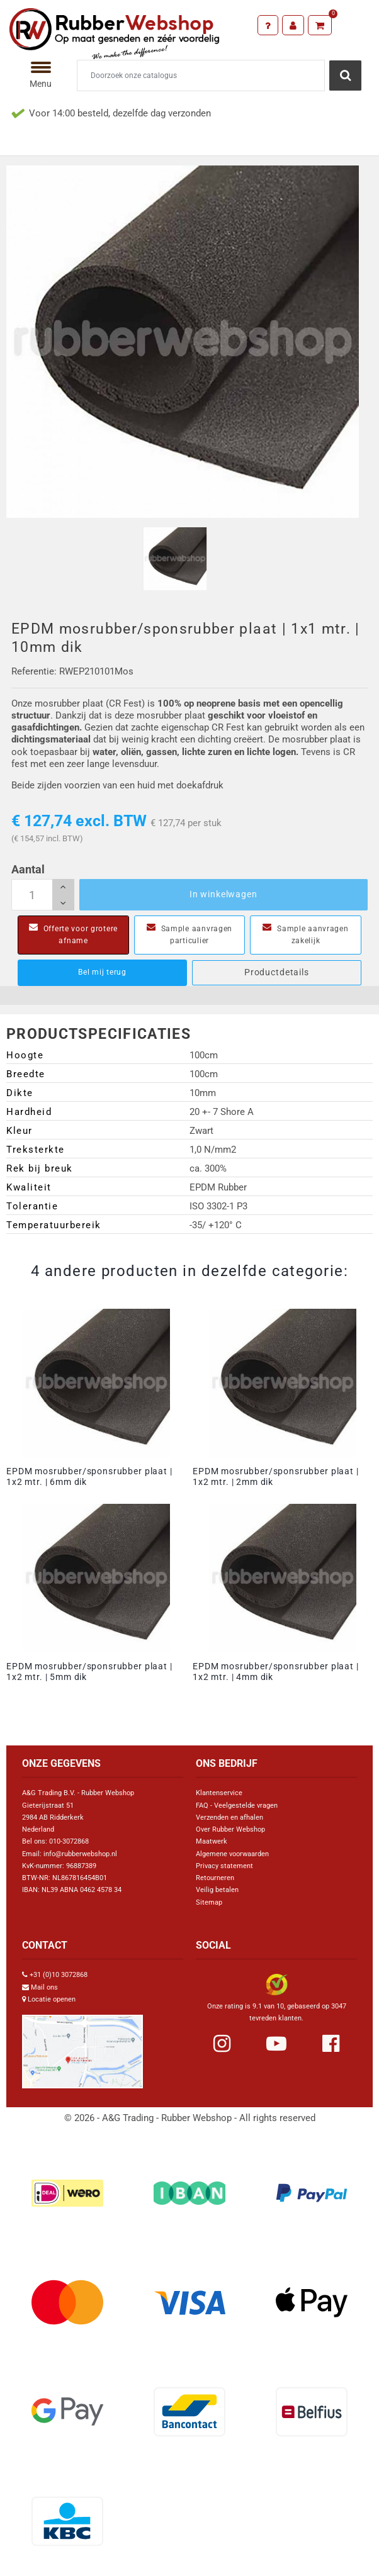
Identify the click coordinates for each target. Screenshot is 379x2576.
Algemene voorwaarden (232, 1854)
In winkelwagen (223, 894)
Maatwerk (211, 1841)
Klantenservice (219, 1793)
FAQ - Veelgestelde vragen (237, 1805)
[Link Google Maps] (82, 2046)
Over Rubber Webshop (230, 1829)
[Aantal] (42, 894)
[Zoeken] (201, 75)
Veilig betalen (217, 1890)
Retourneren (215, 1878)
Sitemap (209, 1902)
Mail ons (44, 1987)
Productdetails (276, 972)
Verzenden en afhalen (229, 1817)
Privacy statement (224, 1866)
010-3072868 (69, 1841)
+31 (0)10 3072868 (59, 1975)
